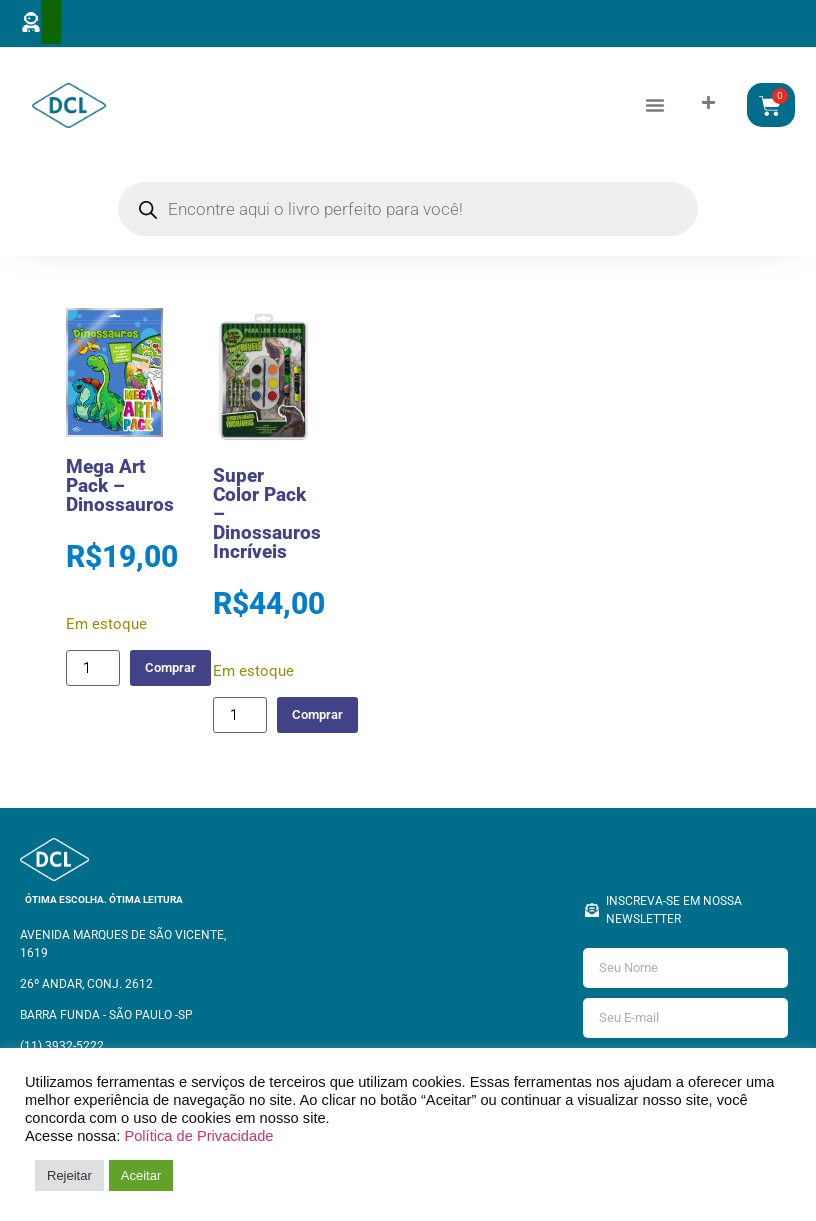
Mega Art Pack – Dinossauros (120, 490)
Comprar (178, 672)
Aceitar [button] (141, 1175)
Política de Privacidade (198, 1136)
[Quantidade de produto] (93, 672)
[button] (655, 107)
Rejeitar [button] (69, 1175)
